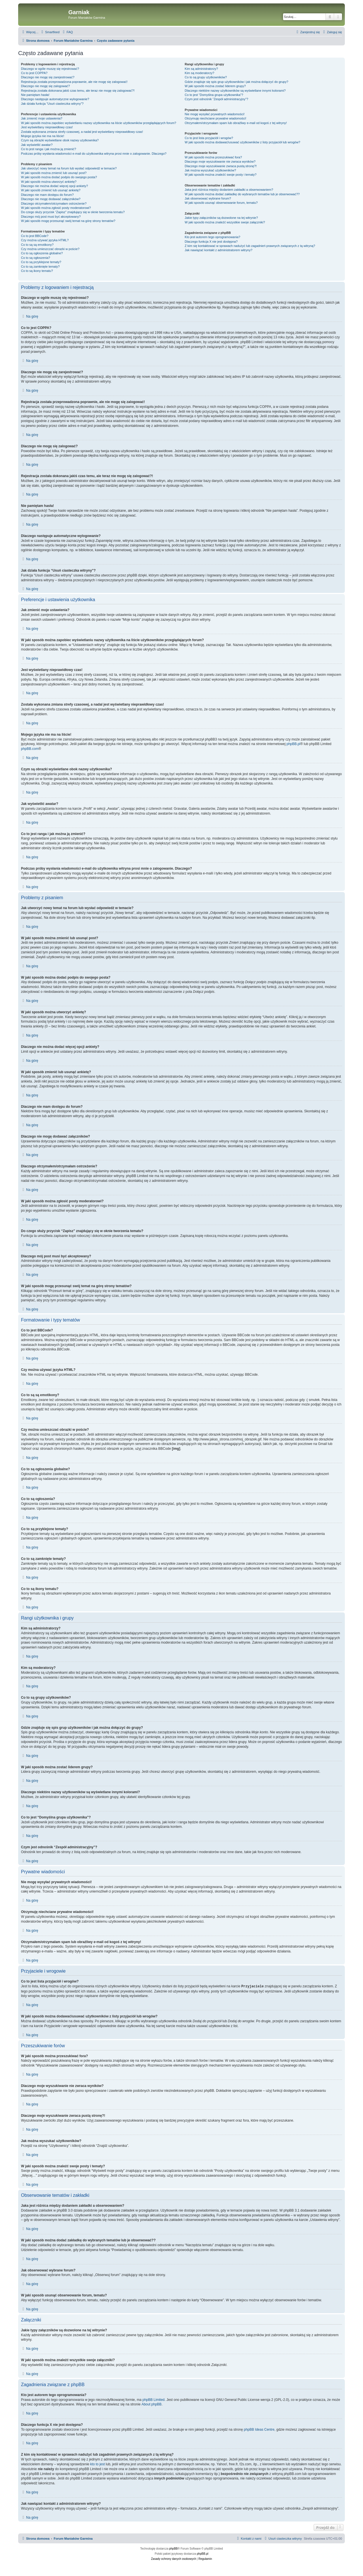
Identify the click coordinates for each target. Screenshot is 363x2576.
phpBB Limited (153, 2399)
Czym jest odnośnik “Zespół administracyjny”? (216, 99)
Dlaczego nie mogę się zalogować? (45, 86)
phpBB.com (30, 749)
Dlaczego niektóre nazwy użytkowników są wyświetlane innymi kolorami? (235, 90)
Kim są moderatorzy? (199, 73)
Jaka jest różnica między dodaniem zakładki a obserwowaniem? (229, 189)
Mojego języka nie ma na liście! (42, 136)
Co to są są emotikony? (37, 244)
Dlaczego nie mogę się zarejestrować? (47, 77)
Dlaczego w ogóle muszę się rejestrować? (50, 68)
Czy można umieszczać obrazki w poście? (50, 249)
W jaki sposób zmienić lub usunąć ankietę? (51, 190)
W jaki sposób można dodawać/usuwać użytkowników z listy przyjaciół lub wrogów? (242, 142)
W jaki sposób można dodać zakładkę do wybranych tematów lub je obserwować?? (242, 194)
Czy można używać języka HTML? (45, 240)
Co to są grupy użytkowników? (206, 77)
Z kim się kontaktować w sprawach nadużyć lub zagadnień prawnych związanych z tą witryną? (250, 245)
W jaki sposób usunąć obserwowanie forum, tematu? (221, 202)
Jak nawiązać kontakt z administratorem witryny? (218, 250)
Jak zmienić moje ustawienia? (41, 118)
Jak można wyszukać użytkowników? (210, 170)
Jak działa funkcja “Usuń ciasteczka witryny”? (52, 103)
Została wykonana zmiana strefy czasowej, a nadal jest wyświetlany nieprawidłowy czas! (82, 131)
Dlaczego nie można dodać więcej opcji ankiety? (54, 186)
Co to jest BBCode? (34, 236)
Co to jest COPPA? (34, 73)
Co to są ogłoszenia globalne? (42, 253)
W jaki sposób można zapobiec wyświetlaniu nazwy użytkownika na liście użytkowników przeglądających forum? (98, 123)
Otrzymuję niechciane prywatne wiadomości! (215, 118)
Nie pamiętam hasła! (35, 95)
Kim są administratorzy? (201, 68)
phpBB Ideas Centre (259, 2429)
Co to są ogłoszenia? (35, 257)
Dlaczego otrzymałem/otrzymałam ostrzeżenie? (53, 203)
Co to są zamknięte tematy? (40, 266)
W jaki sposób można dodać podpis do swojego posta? (59, 177)
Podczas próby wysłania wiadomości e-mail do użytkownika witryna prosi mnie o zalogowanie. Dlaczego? (93, 153)
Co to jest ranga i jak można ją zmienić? (48, 149)
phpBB (173, 2548)
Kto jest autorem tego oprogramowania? (212, 237)
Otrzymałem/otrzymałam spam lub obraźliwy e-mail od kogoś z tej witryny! (236, 123)
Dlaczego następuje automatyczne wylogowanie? (55, 99)
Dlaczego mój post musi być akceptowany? (51, 216)
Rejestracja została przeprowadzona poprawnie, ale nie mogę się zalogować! (74, 81)
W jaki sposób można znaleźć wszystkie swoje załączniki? (225, 222)
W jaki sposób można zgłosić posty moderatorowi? (56, 207)
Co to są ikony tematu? (37, 270)
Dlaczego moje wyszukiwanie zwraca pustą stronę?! (221, 166)
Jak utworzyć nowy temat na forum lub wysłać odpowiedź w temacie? (69, 168)
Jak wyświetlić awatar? (36, 144)
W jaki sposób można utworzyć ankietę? (49, 181)
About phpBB (152, 2404)
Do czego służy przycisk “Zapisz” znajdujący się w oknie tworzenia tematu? (73, 212)
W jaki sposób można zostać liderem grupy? (215, 86)
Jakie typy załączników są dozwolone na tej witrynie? (221, 217)
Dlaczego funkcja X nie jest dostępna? (211, 241)
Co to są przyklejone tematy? (41, 262)
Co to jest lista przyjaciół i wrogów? (209, 138)
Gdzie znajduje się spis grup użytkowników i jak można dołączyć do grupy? (236, 81)
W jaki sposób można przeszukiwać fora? (213, 157)
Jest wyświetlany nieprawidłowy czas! (47, 127)
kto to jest (97, 2464)
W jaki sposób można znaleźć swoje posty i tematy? (220, 174)
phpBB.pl (293, 744)
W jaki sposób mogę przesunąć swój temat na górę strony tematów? (68, 221)
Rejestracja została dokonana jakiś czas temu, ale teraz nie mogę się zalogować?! (78, 90)
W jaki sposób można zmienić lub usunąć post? (53, 173)
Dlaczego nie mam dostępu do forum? (47, 194)
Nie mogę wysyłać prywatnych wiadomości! (214, 114)
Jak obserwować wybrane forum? (208, 198)
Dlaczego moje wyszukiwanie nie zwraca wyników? (220, 161)
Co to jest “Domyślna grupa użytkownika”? (214, 95)
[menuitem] (50, 32)
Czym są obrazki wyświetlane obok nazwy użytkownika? (60, 140)
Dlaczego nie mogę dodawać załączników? (51, 199)
